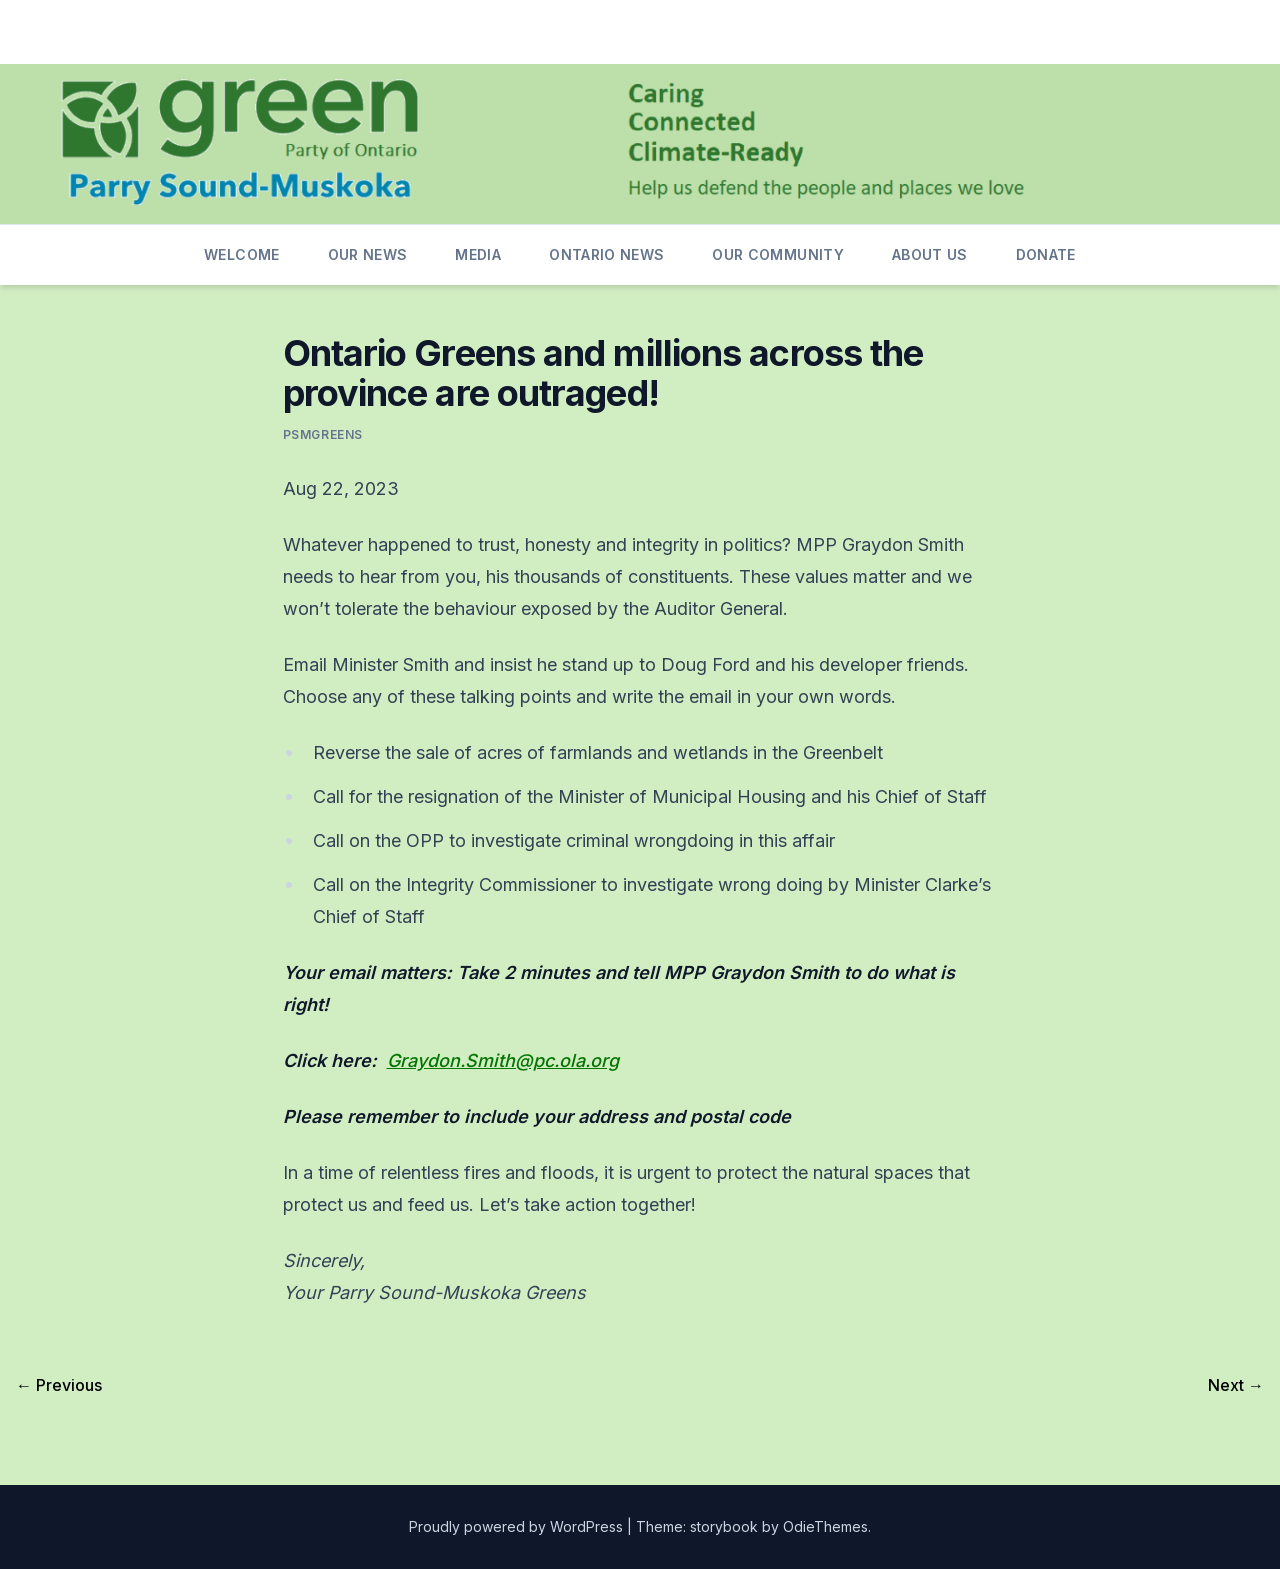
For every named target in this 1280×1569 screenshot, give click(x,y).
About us (930, 254)
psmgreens (323, 434)
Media (478, 254)
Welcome (241, 254)
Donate (1046, 254)
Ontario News (606, 254)
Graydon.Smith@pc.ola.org (503, 1060)
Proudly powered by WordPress (518, 1526)
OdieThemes (825, 1526)
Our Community (778, 254)
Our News (368, 254)
